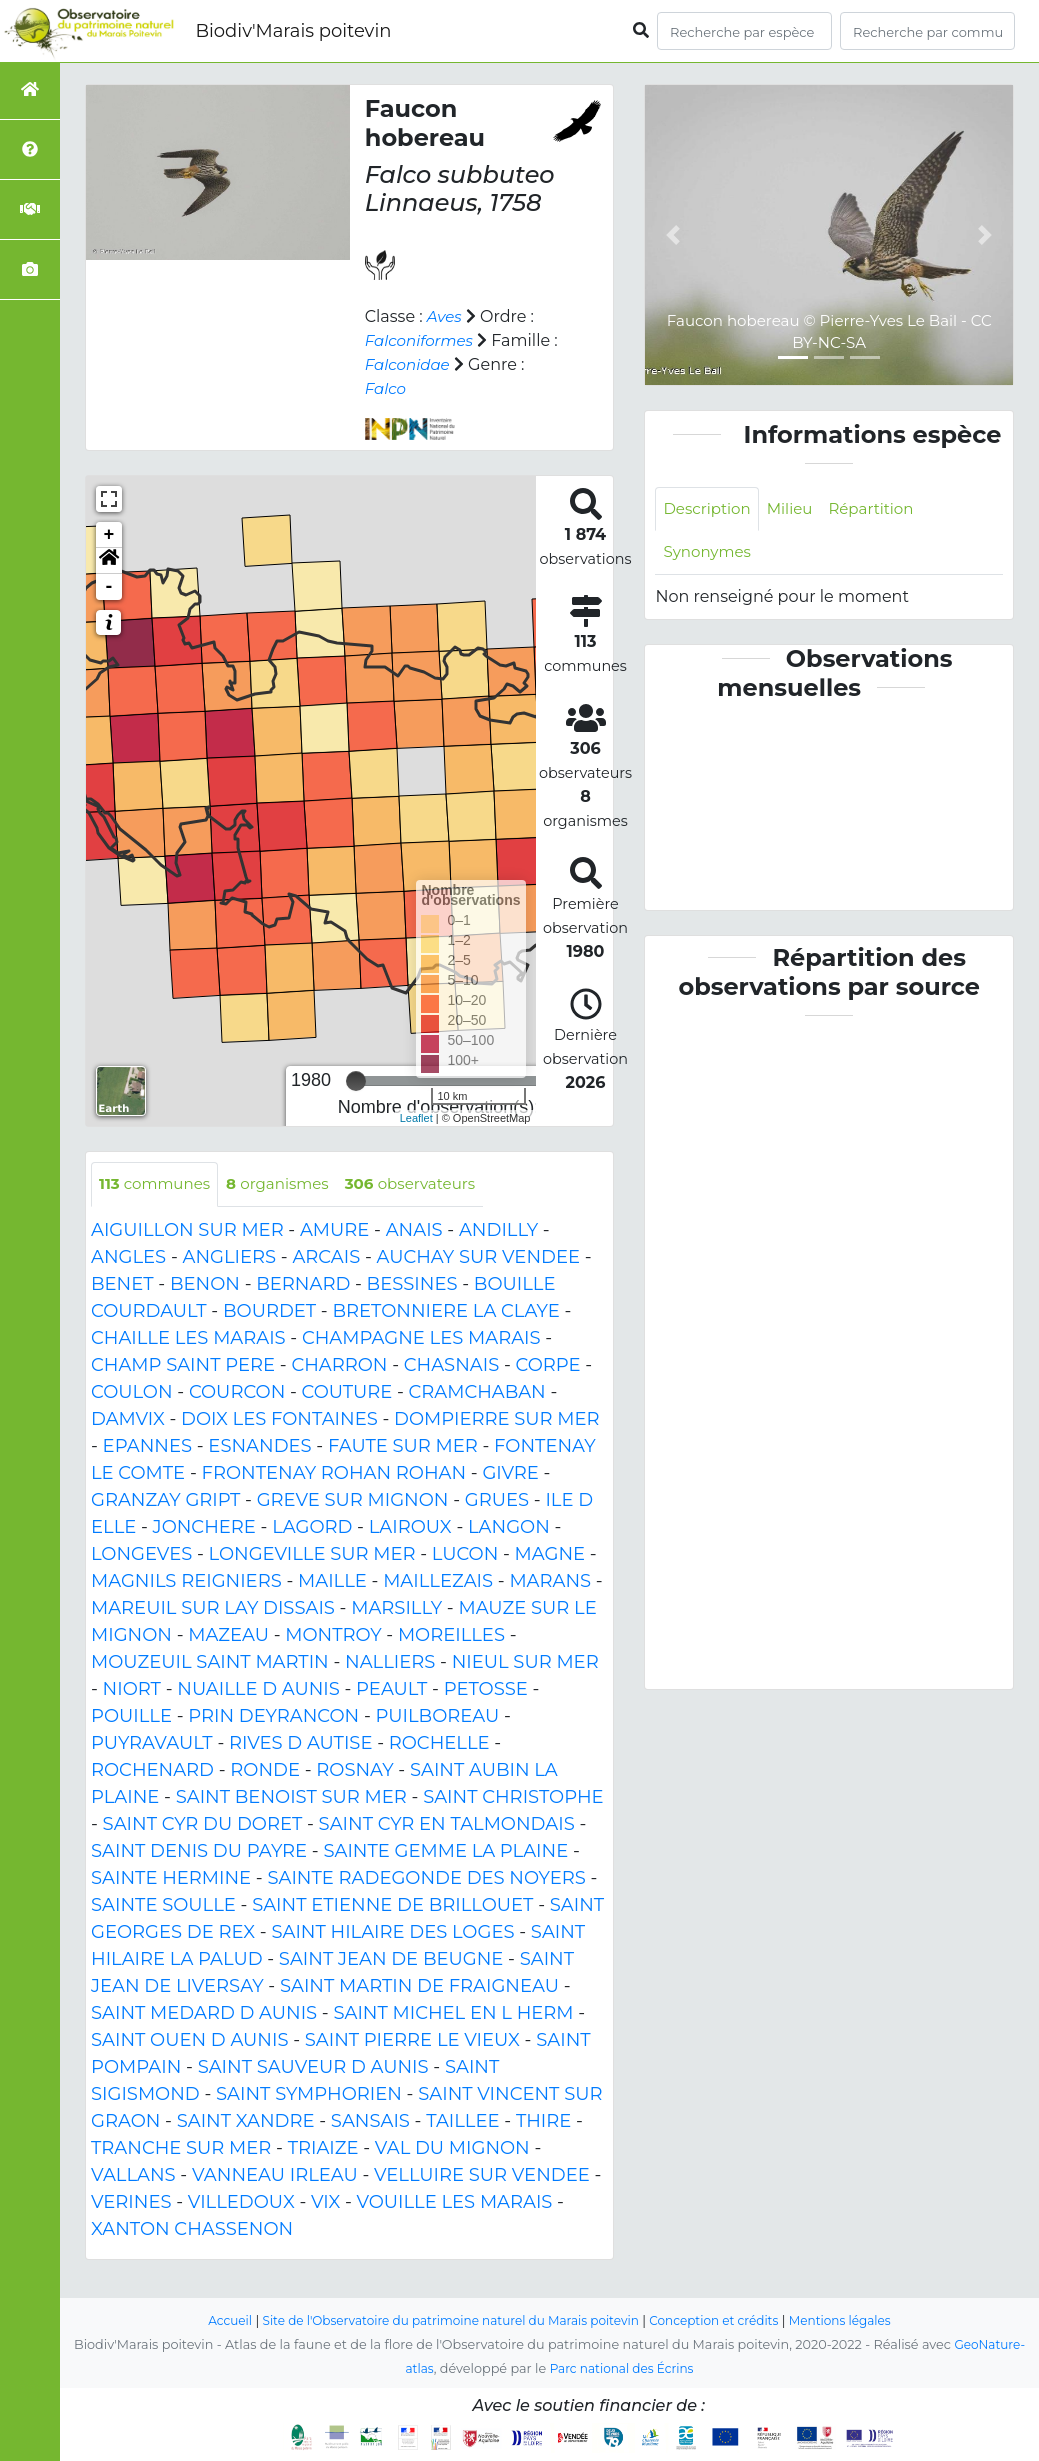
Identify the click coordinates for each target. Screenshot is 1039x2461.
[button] (109, 561)
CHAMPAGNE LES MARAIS (421, 1339)
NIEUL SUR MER (525, 1663)
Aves (445, 316)
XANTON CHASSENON (192, 2230)
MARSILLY (396, 1609)
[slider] (356, 1081)
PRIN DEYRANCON (273, 1717)
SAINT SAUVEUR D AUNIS (313, 2068)
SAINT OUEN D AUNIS (189, 2041)
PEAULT (391, 1690)
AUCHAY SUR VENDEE (478, 1258)
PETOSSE (486, 1690)
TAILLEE (462, 2122)
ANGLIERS (229, 1258)
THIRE (543, 2122)
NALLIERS (390, 1663)
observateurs (427, 1184)
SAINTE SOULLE (163, 1906)
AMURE (334, 1231)
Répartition (882, 509)
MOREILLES (451, 1636)
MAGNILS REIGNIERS (186, 1582)
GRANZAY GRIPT (165, 1501)
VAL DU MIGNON (452, 2149)
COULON (132, 1393)
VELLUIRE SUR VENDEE (482, 2176)
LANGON (509, 1528)
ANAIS (414, 1231)
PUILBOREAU (437, 1717)
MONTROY (333, 1636)
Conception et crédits (723, 2320)
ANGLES (128, 1258)
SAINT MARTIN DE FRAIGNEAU (419, 1987)
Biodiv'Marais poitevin (293, 31)
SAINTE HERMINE (171, 1879)
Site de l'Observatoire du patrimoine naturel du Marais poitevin (445, 2320)
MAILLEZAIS (438, 1582)
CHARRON (339, 1366)
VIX (325, 2203)
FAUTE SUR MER (403, 1447)
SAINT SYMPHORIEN (309, 2095)
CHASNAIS (451, 1366)
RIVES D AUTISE (300, 1744)
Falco (387, 388)
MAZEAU (228, 1636)
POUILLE (131, 1717)
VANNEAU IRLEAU (275, 2176)
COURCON (237, 1393)
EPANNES (147, 1447)
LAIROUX (410, 1528)
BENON (205, 1285)
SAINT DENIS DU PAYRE (199, 1852)
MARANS (550, 1582)
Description (709, 509)
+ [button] (109, 535)
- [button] (109, 587)
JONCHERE (204, 1528)
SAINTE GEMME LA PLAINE (445, 1852)
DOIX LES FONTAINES (279, 1420)
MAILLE (332, 1582)
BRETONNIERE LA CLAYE (445, 1312)
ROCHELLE (439, 1744)
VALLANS (133, 2176)
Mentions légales (857, 2320)
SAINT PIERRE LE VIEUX (412, 2041)
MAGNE (550, 1555)
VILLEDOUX (241, 2203)
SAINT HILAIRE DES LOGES (392, 1933)
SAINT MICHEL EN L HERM (453, 2014)
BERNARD (303, 1285)
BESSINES (412, 1285)
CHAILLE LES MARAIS (188, 1339)
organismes (287, 1184)
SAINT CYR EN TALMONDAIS (447, 1825)
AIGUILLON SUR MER (187, 1231)
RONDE (265, 1771)
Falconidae (410, 364)
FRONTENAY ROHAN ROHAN (333, 1474)
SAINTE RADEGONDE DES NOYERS (426, 1879)
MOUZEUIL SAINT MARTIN (210, 1663)
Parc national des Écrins (622, 2368)
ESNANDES (259, 1447)
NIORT (132, 1690)
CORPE (548, 1366)
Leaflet (416, 1118)
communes (158, 1184)
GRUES (497, 1501)
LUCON (465, 1555)
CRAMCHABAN (477, 1393)
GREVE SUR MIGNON (353, 1501)
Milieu (796, 509)
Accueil (211, 2320)
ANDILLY (498, 1231)
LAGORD (312, 1528)
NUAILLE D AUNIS (258, 1690)
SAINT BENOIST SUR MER (291, 1798)
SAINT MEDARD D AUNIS (204, 2014)
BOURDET (269, 1312)
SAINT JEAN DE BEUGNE (391, 1960)
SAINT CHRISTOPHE (513, 1798)
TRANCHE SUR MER (181, 2149)
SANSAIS (370, 2122)
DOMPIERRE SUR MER (496, 1420)
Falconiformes (422, 340)
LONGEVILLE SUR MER (312, 1555)
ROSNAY (354, 1771)
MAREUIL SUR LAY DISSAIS (213, 1609)
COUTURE (347, 1393)
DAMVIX (128, 1420)
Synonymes (709, 554)
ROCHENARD (152, 1771)
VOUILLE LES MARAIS (455, 2203)
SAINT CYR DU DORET (203, 1825)
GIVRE (510, 1474)
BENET (122, 1285)
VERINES (131, 2203)
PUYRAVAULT (152, 1744)
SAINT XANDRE (246, 2122)
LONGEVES (141, 1555)
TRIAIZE (323, 2149)
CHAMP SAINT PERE (183, 1366)
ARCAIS (326, 1258)
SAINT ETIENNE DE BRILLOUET (392, 1906)
